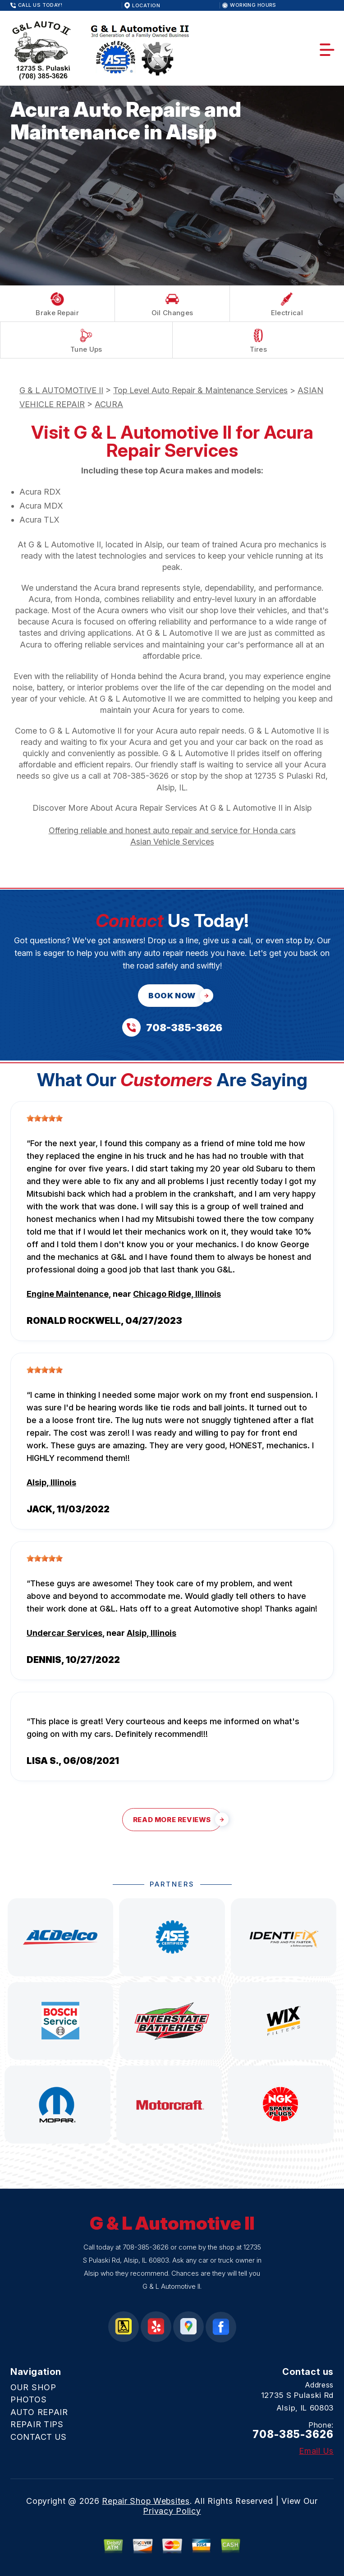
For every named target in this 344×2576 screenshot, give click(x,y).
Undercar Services (64, 1633)
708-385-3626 (141, 776)
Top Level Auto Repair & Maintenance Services (200, 390)
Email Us (316, 2451)
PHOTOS (28, 2399)
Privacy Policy (172, 2511)
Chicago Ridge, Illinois (177, 1294)
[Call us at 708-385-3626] (172, 1027)
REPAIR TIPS (37, 2424)
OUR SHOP (33, 2387)
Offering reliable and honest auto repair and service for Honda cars (172, 830)
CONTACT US (38, 2437)
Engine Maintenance (68, 1294)
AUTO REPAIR (39, 2412)
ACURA (109, 404)
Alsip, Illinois (51, 1482)
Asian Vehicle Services (172, 841)
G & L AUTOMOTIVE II (61, 390)
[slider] (45, 1118)
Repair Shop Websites (145, 2501)
